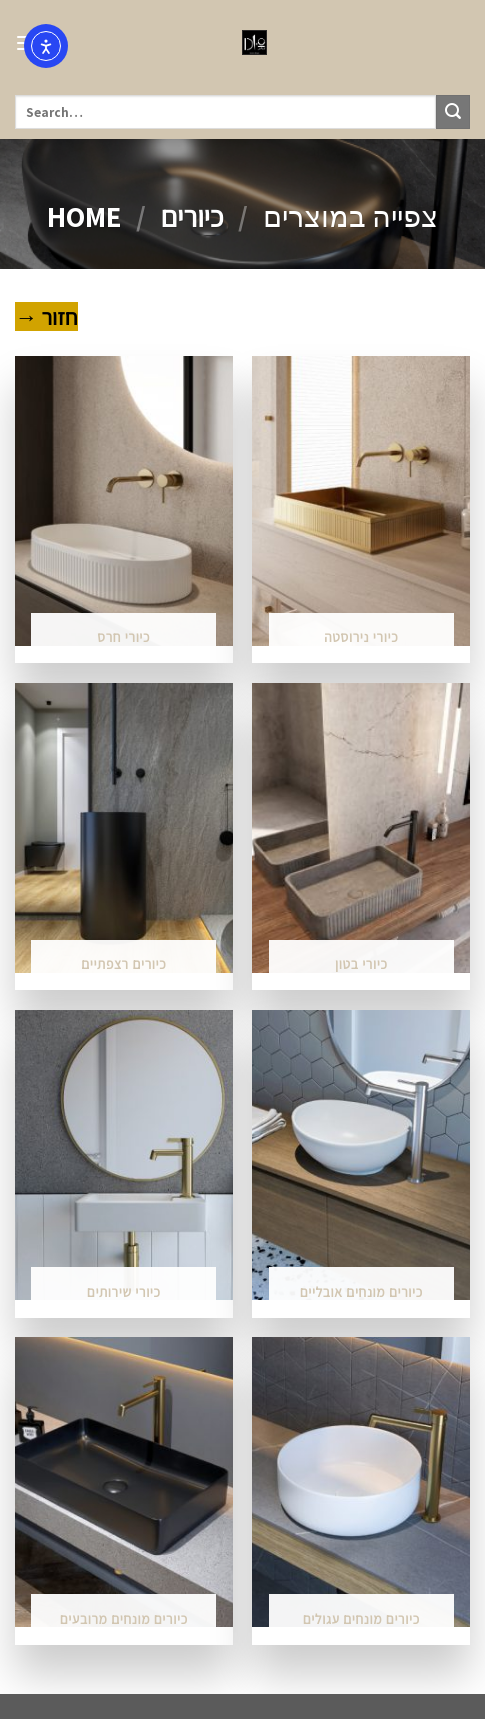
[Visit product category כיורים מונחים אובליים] (361, 1164)
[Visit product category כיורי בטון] (361, 837)
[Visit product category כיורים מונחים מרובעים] (124, 1491)
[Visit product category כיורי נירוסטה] (361, 510)
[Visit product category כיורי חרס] (124, 510)
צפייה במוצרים (350, 216)
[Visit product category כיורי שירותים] (124, 1164)
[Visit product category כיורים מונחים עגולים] (361, 1491)
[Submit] (453, 112)
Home (84, 216)
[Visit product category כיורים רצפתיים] (124, 837)
